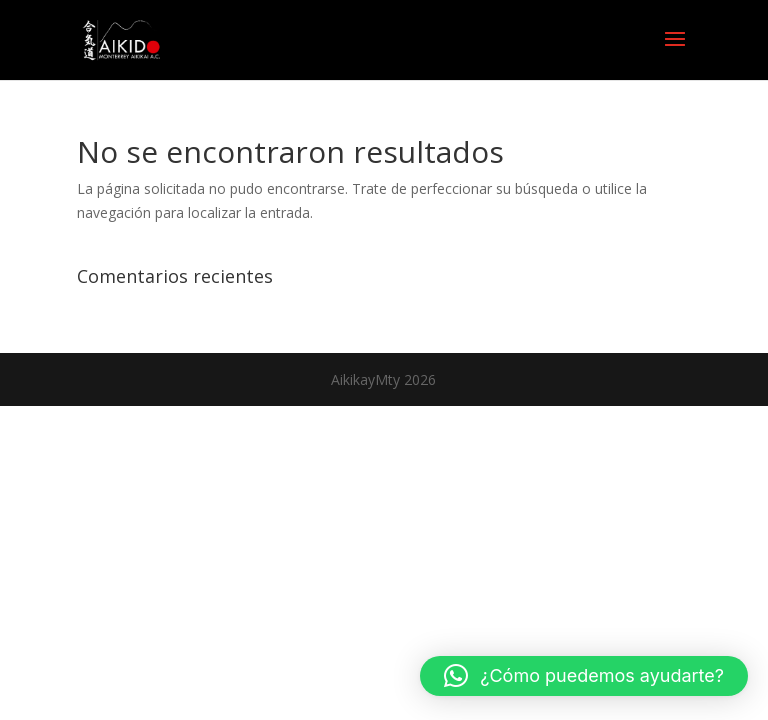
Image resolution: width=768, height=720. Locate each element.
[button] (584, 676)
